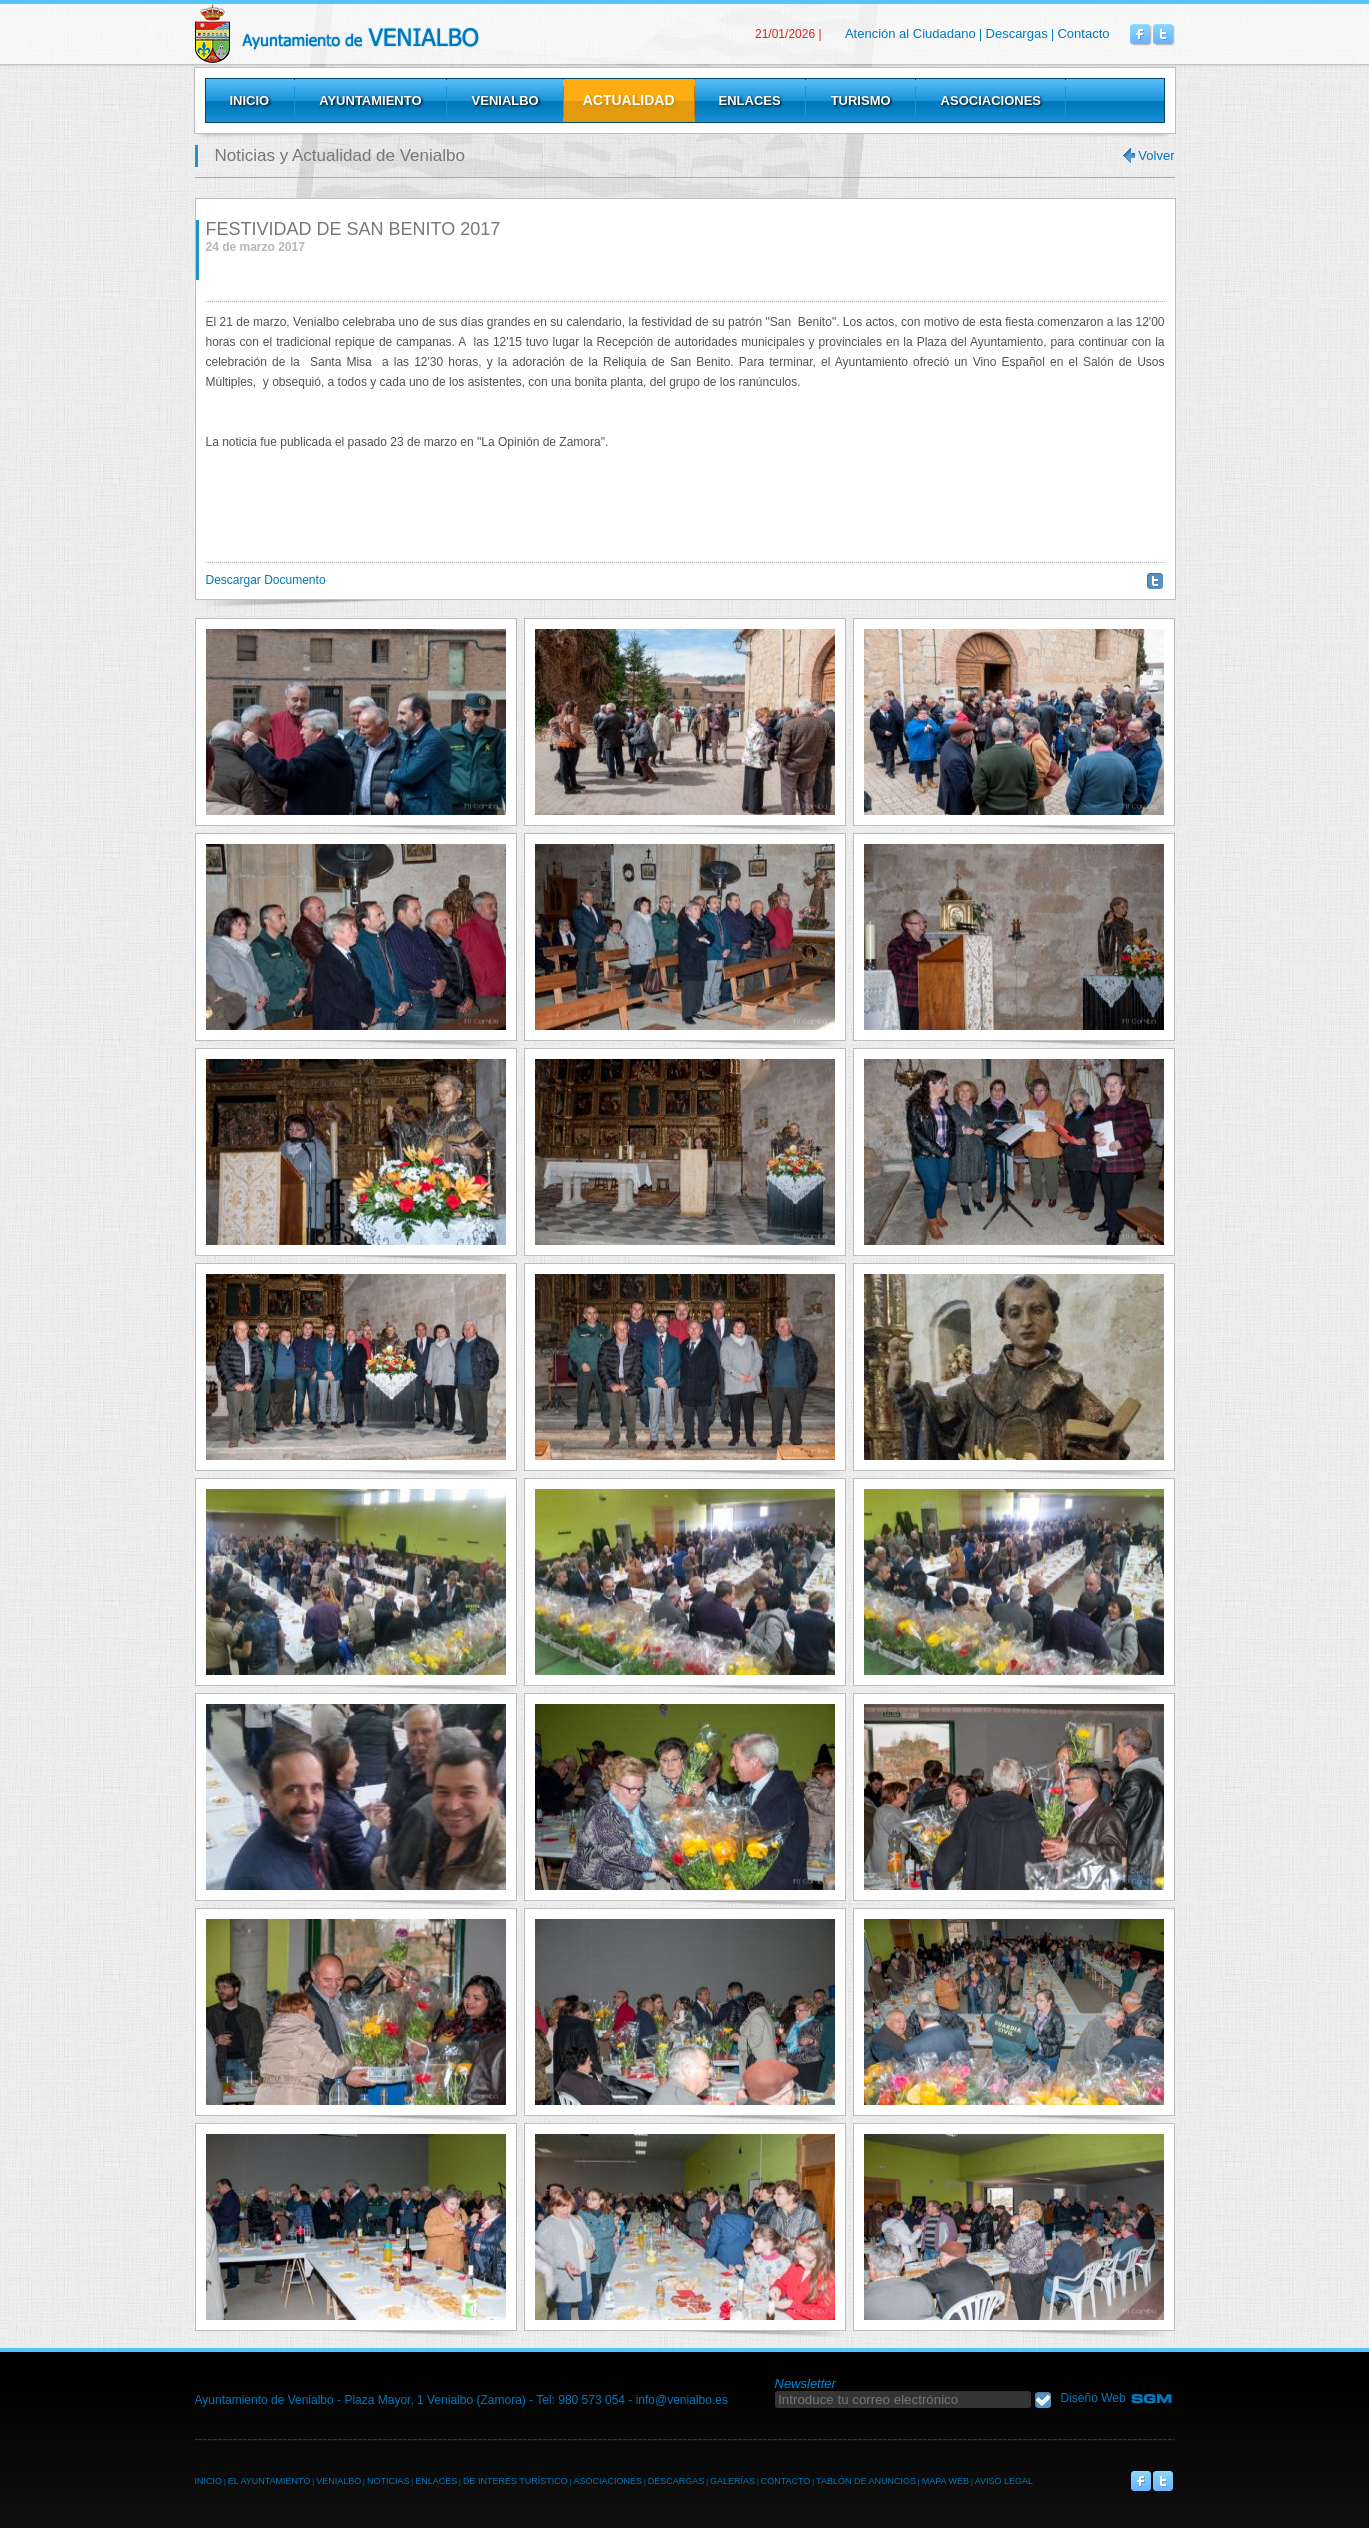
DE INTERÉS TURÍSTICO (515, 2481)
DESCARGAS (676, 2481)
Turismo (861, 100)
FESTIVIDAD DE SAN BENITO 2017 (353, 229)
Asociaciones (991, 100)
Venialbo (387, 33)
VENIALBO (338, 2481)
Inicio (250, 100)
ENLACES (436, 2481)
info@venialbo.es (682, 2400)
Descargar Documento (266, 580)
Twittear (1155, 581)
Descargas (1017, 33)
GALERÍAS (732, 2481)
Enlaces (750, 100)
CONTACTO (786, 2481)
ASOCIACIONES (607, 2481)
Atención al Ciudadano (910, 33)
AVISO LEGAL (1004, 2481)
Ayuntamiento (370, 100)
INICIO (209, 2481)
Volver (1156, 155)
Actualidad (629, 100)
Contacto (1083, 33)
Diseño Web (1093, 2398)
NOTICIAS (388, 2481)
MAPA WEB (945, 2481)
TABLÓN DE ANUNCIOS (866, 2481)
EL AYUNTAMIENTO (269, 2481)
